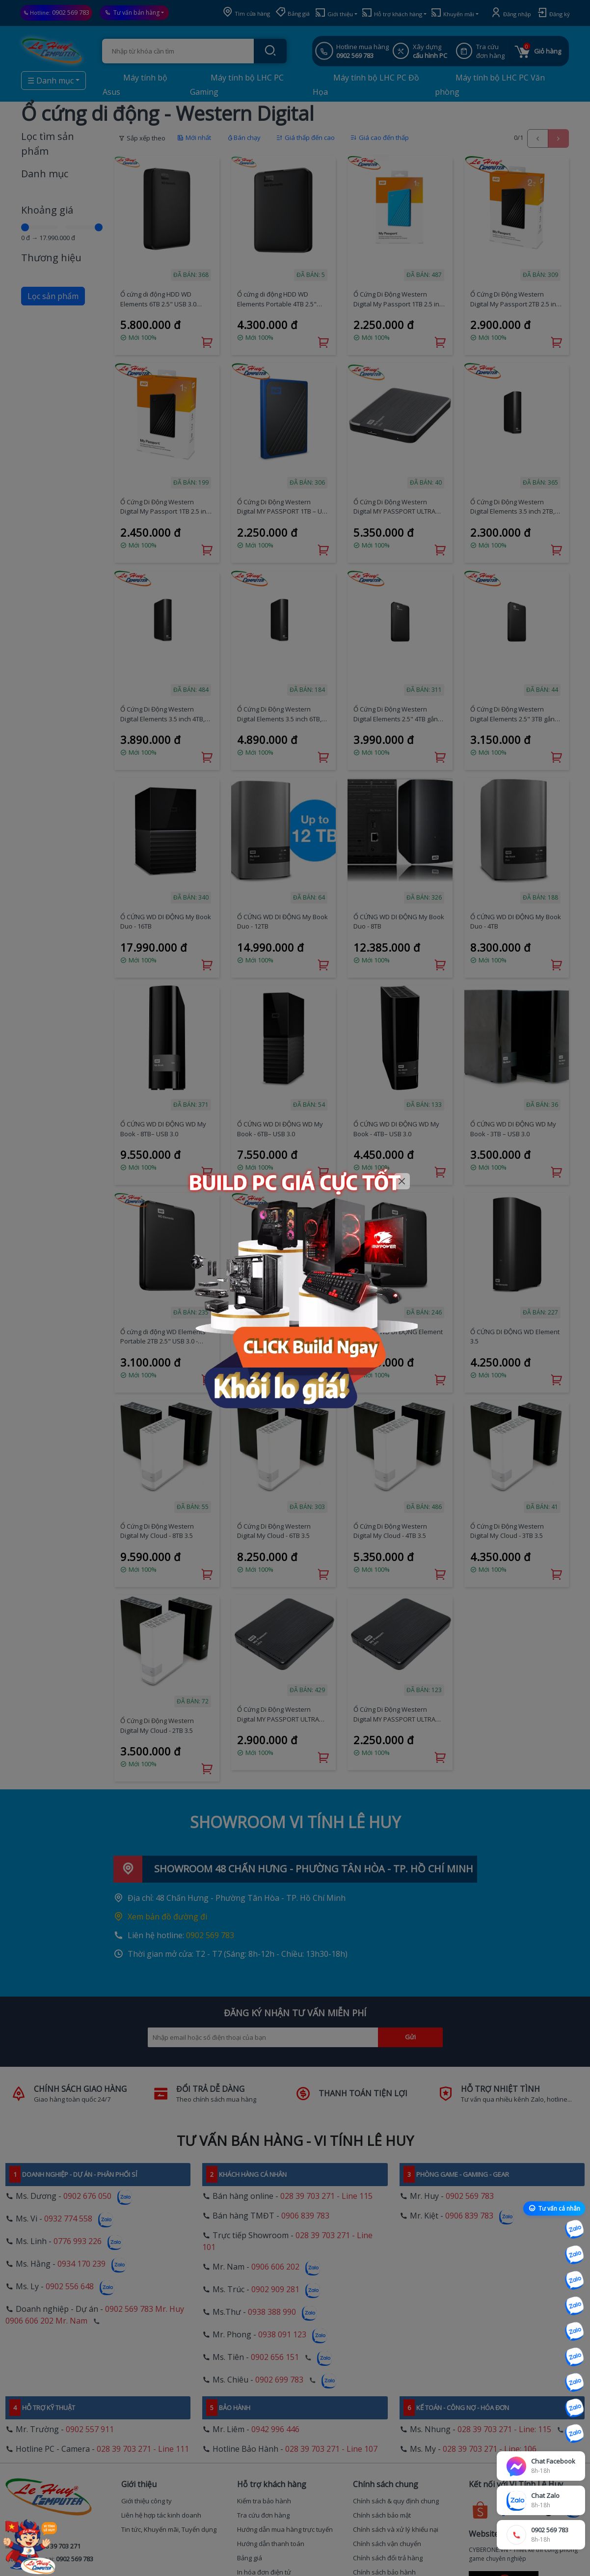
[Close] (402, 1181)
